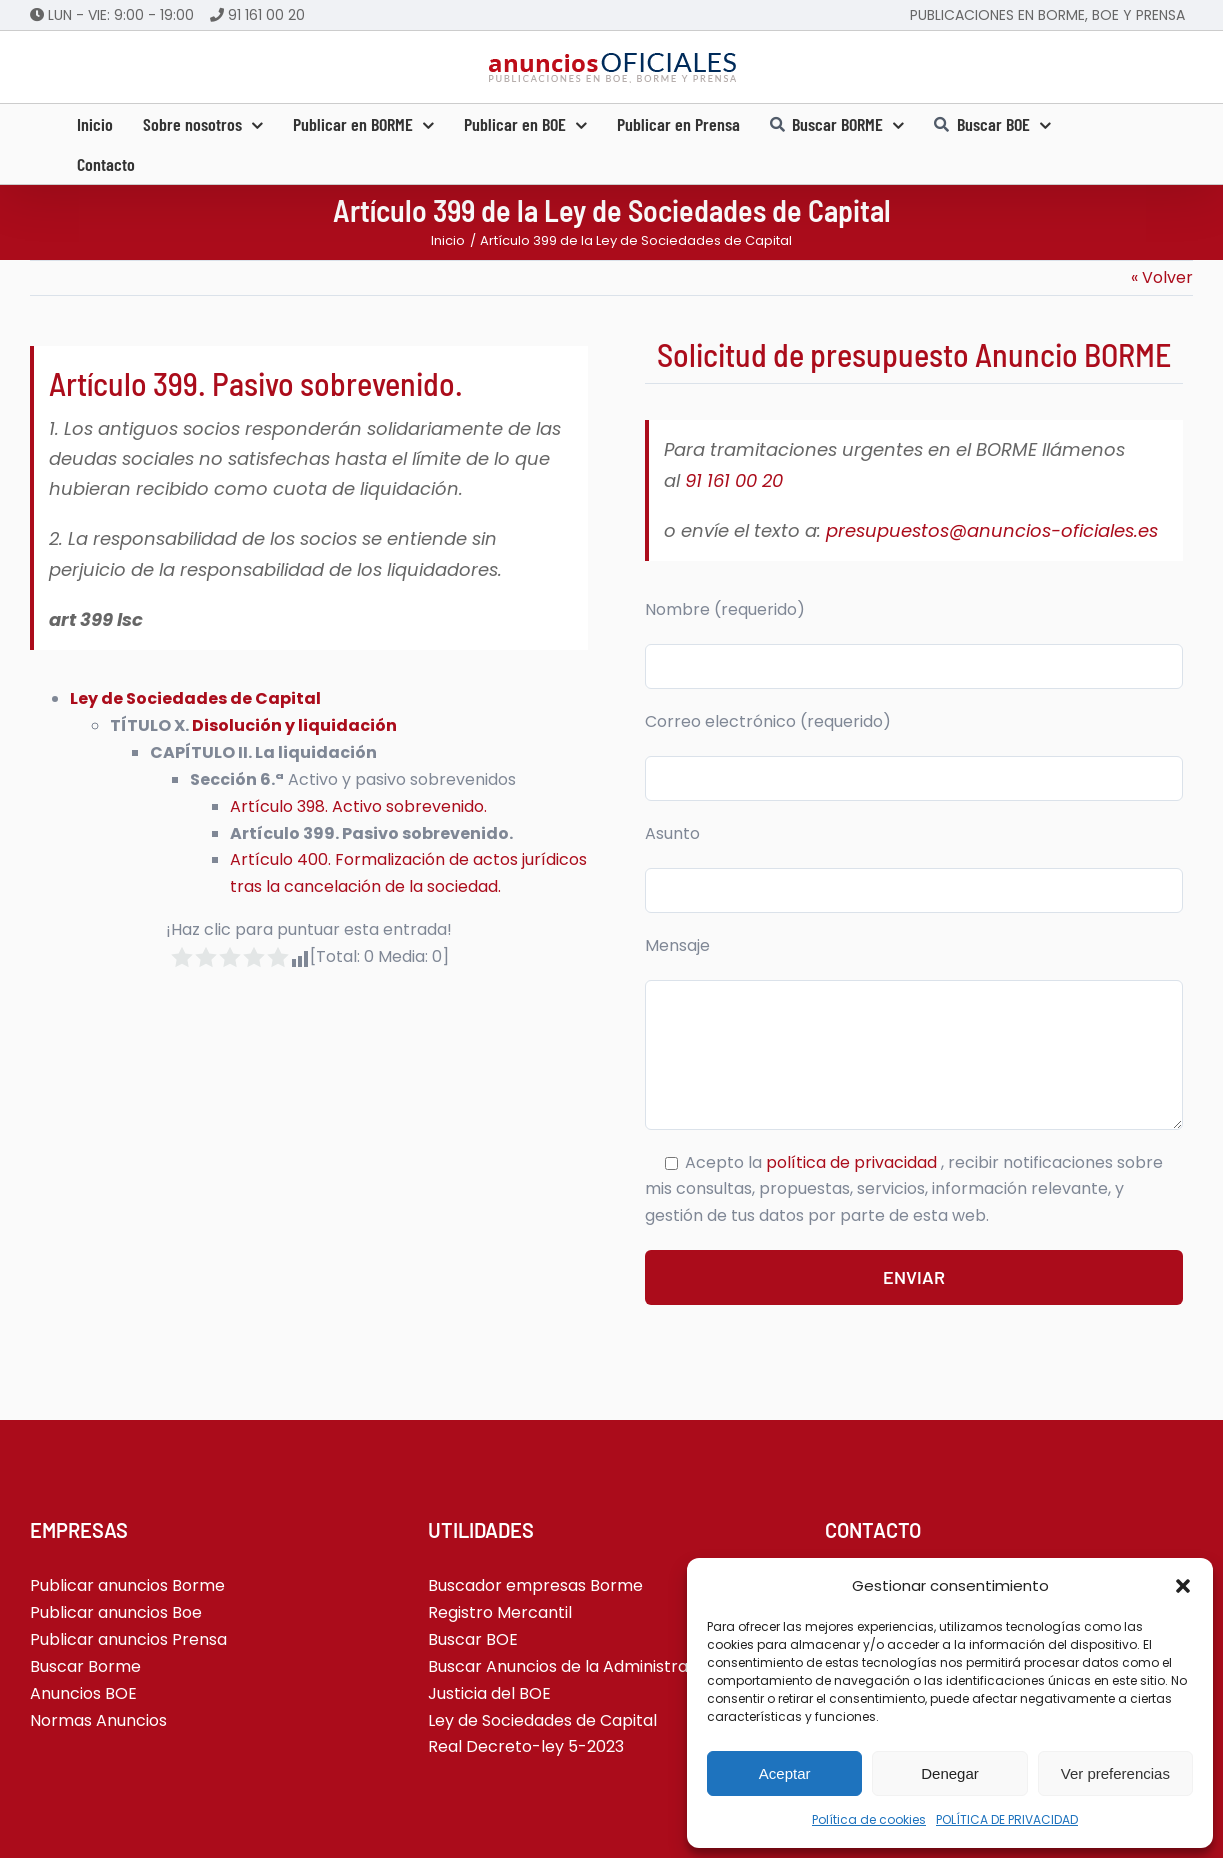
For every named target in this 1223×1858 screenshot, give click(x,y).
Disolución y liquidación (294, 725)
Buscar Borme (85, 1666)
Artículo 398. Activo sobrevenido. (358, 806)
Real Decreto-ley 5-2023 (526, 1746)
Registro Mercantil (500, 1612)
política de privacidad (853, 1162)
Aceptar (785, 1773)
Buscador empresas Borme (535, 1585)
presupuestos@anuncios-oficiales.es (992, 530)
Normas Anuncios (98, 1720)
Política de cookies (869, 1819)
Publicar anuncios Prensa (128, 1639)
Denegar (950, 1773)
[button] (1183, 1586)
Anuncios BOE (83, 1693)
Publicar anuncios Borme (127, 1585)
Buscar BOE (473, 1639)
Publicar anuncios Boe (116, 1612)
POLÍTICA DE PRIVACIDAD (1007, 1819)
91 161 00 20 (266, 15)
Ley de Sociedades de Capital (195, 698)
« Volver (1162, 277)
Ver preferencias (1115, 1773)
